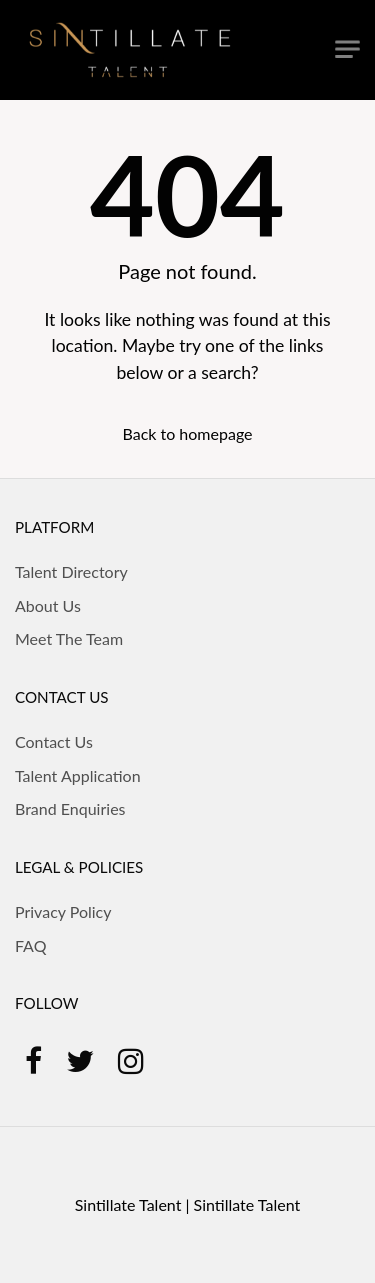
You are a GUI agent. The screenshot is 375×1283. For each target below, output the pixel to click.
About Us (48, 605)
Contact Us (54, 741)
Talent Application (78, 775)
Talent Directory (71, 571)
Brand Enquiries (70, 808)
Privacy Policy (63, 911)
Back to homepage (187, 433)
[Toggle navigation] (347, 49)
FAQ (30, 945)
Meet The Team (69, 638)
